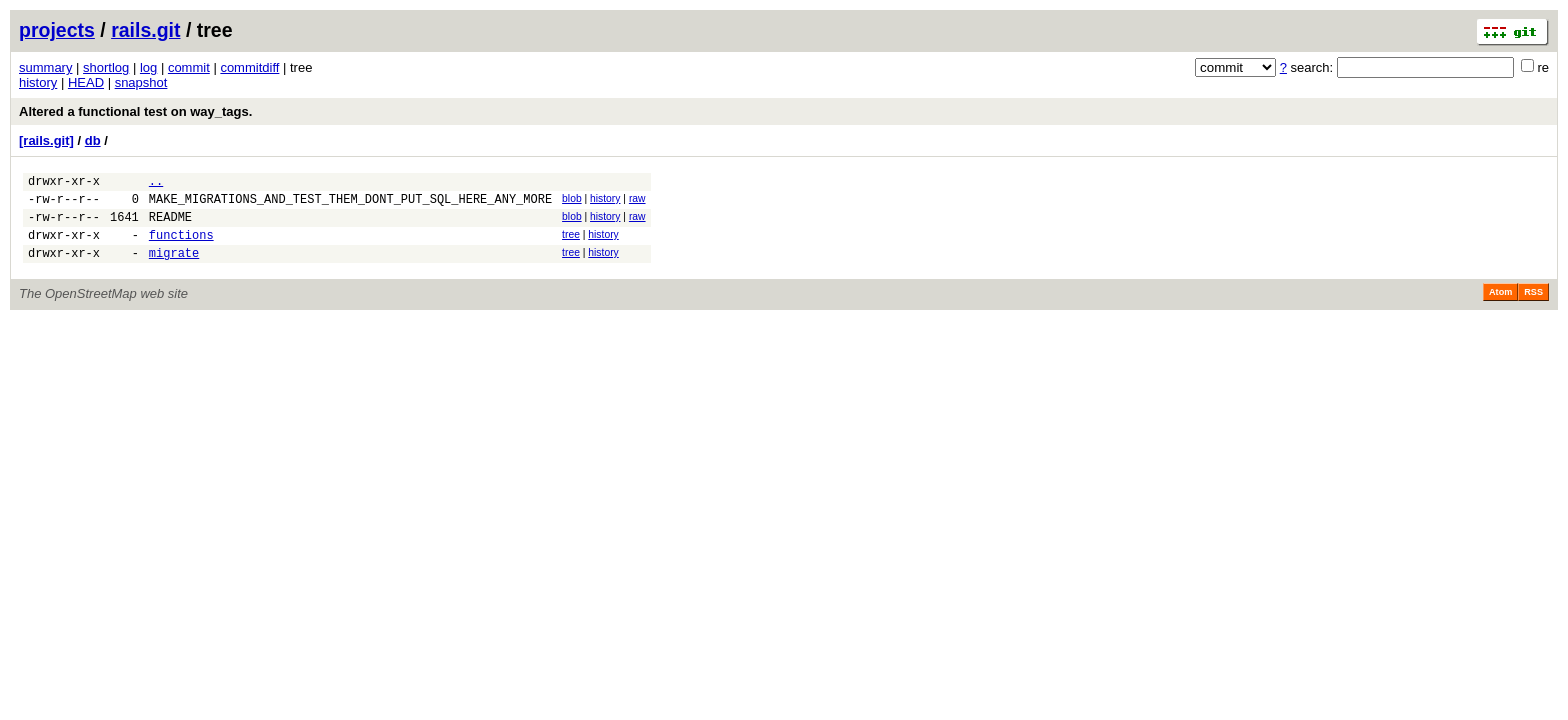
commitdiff (249, 67)
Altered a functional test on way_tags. (135, 111)
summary (45, 67)
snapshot (141, 82)
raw (637, 201)
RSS (1533, 307)
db (93, 140)
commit (189, 67)
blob (572, 201)
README (170, 225)
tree (571, 243)
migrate (174, 267)
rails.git (145, 30)
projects (57, 30)
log (148, 67)
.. (156, 183)
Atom (1500, 307)
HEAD (86, 82)
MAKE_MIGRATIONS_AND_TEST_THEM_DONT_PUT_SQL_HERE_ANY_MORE (350, 204)
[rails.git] (46, 140)
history (38, 82)
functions (181, 246)
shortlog (106, 67)
